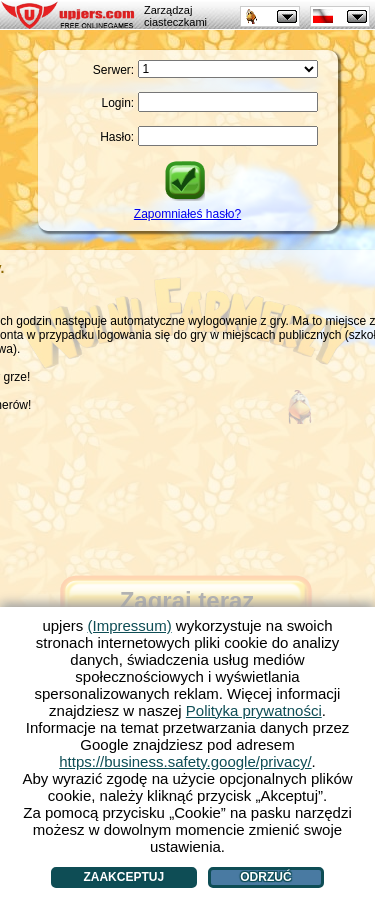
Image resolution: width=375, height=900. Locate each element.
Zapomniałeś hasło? (187, 214)
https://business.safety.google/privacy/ (185, 761)
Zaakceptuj (123, 877)
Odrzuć (265, 877)
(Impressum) (129, 625)
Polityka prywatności (254, 710)
